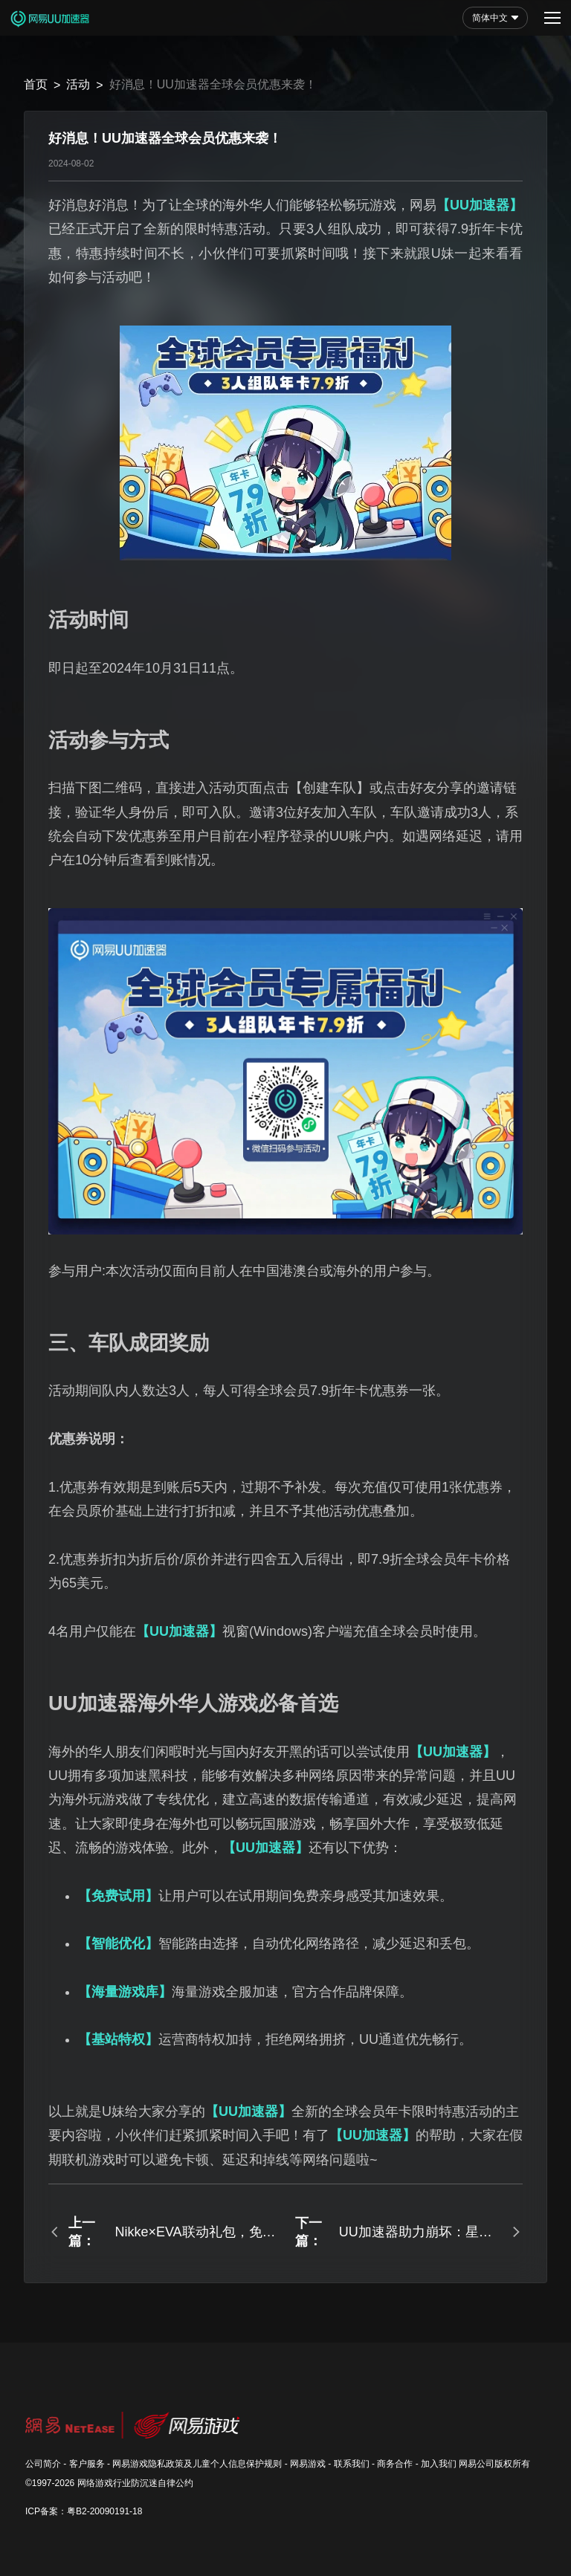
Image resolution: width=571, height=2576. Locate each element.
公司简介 (43, 2464)
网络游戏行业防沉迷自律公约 (135, 2483)
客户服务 (87, 2464)
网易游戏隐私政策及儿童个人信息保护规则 (197, 2464)
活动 (78, 84)
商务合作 (395, 2464)
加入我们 (439, 2464)
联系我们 (352, 2464)
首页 (36, 84)
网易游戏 (308, 2464)
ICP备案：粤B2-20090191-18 (83, 2511)
